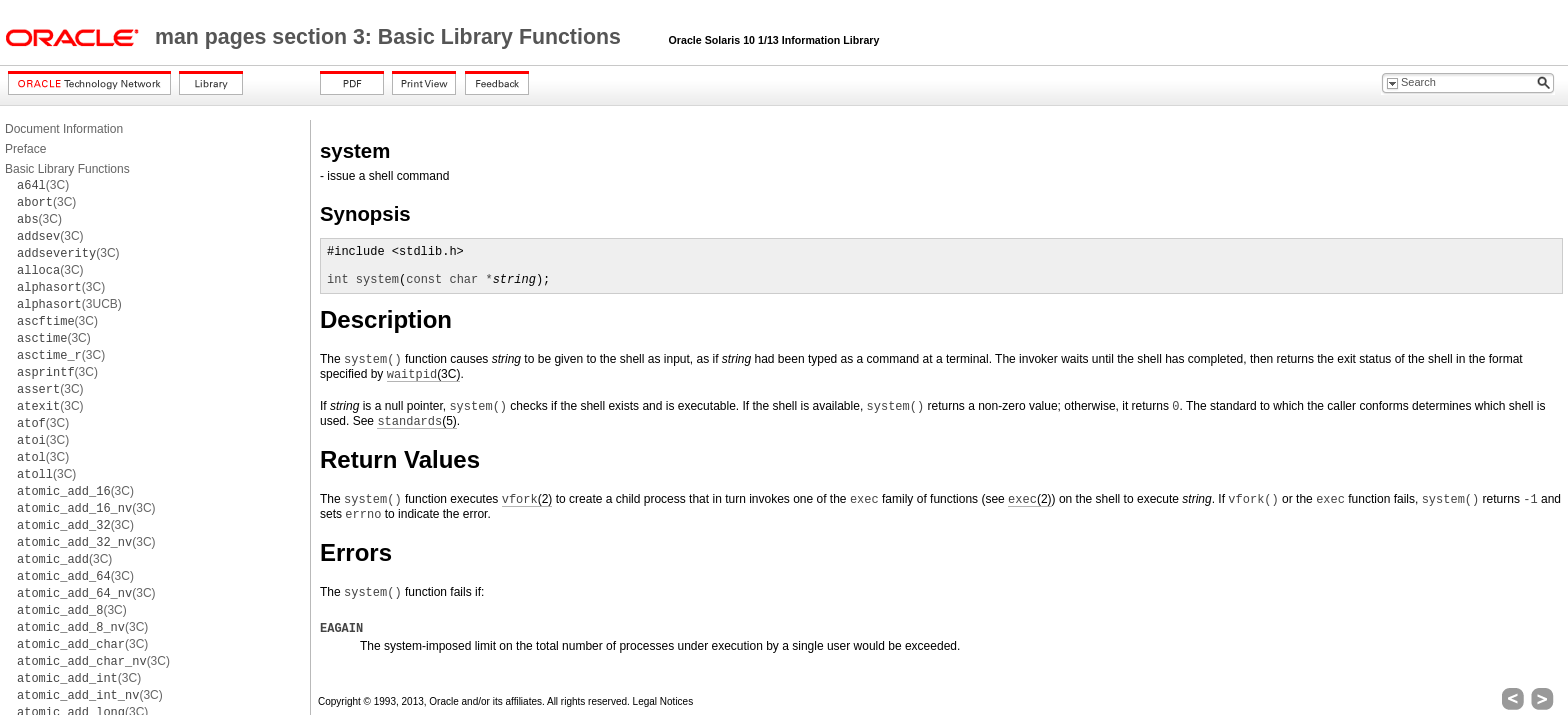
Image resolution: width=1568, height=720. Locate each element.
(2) (527, 499)
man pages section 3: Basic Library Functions (391, 37)
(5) (416, 421)
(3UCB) (69, 304)
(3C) (43, 185)
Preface (25, 149)
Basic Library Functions (67, 169)
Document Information (64, 129)
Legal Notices (663, 701)
